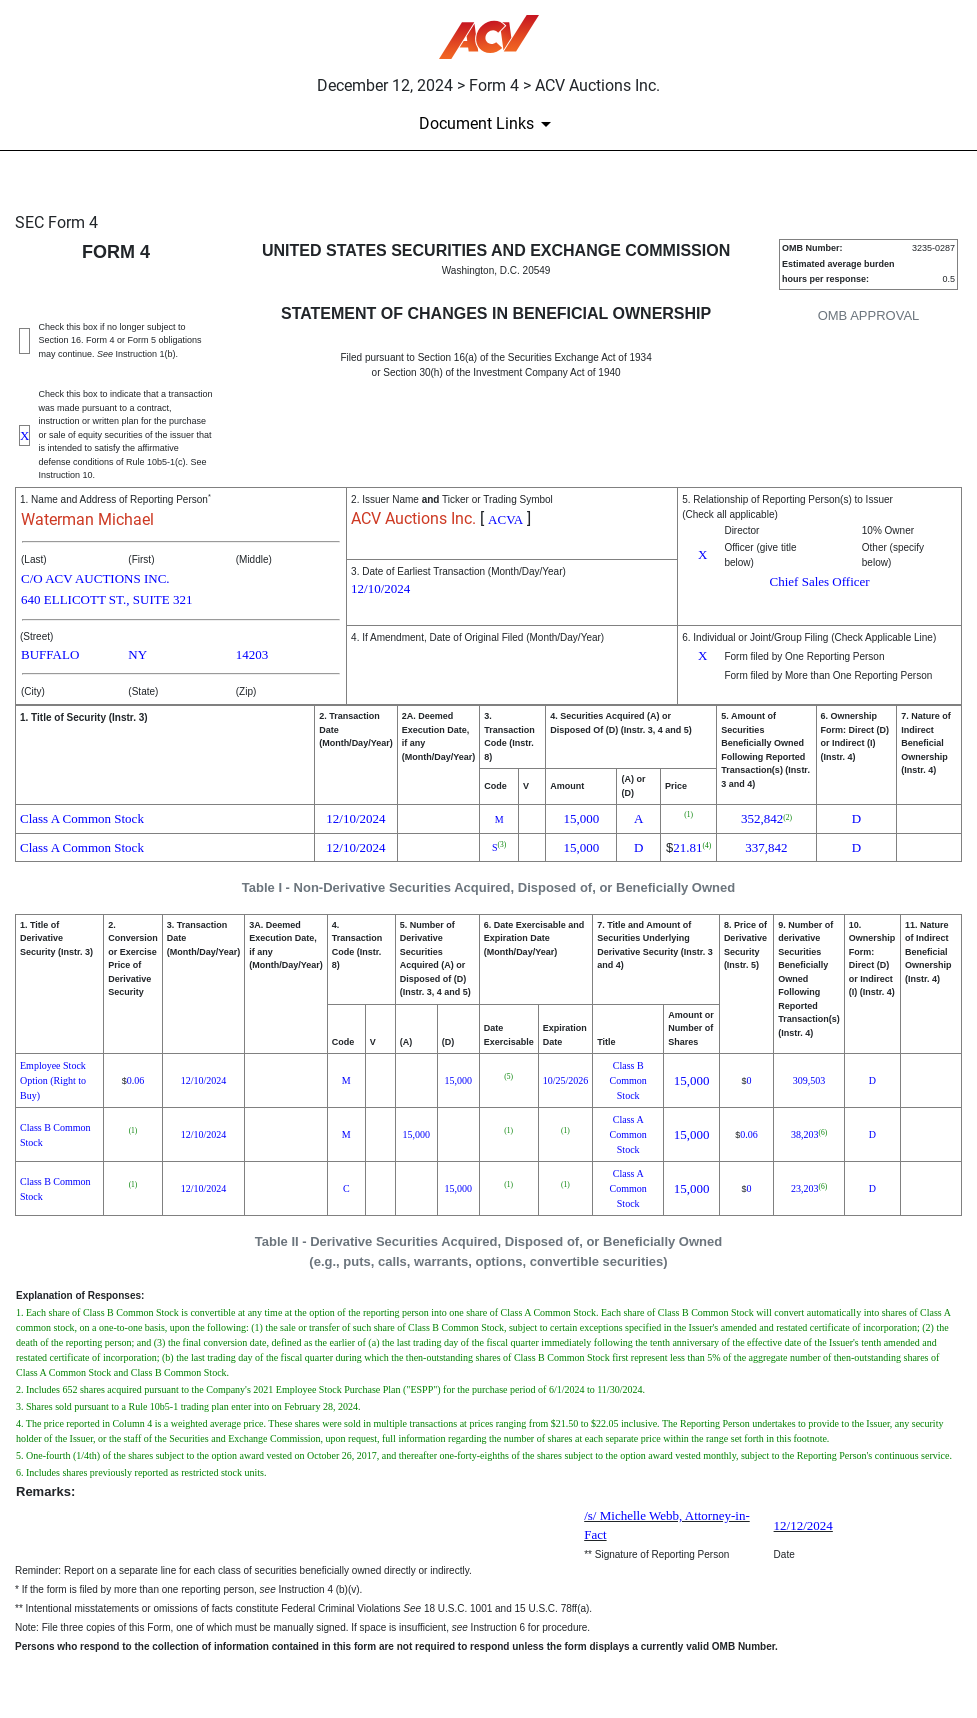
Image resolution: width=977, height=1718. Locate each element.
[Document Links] (488, 124)
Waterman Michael (87, 519)
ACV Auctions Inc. (413, 518)
